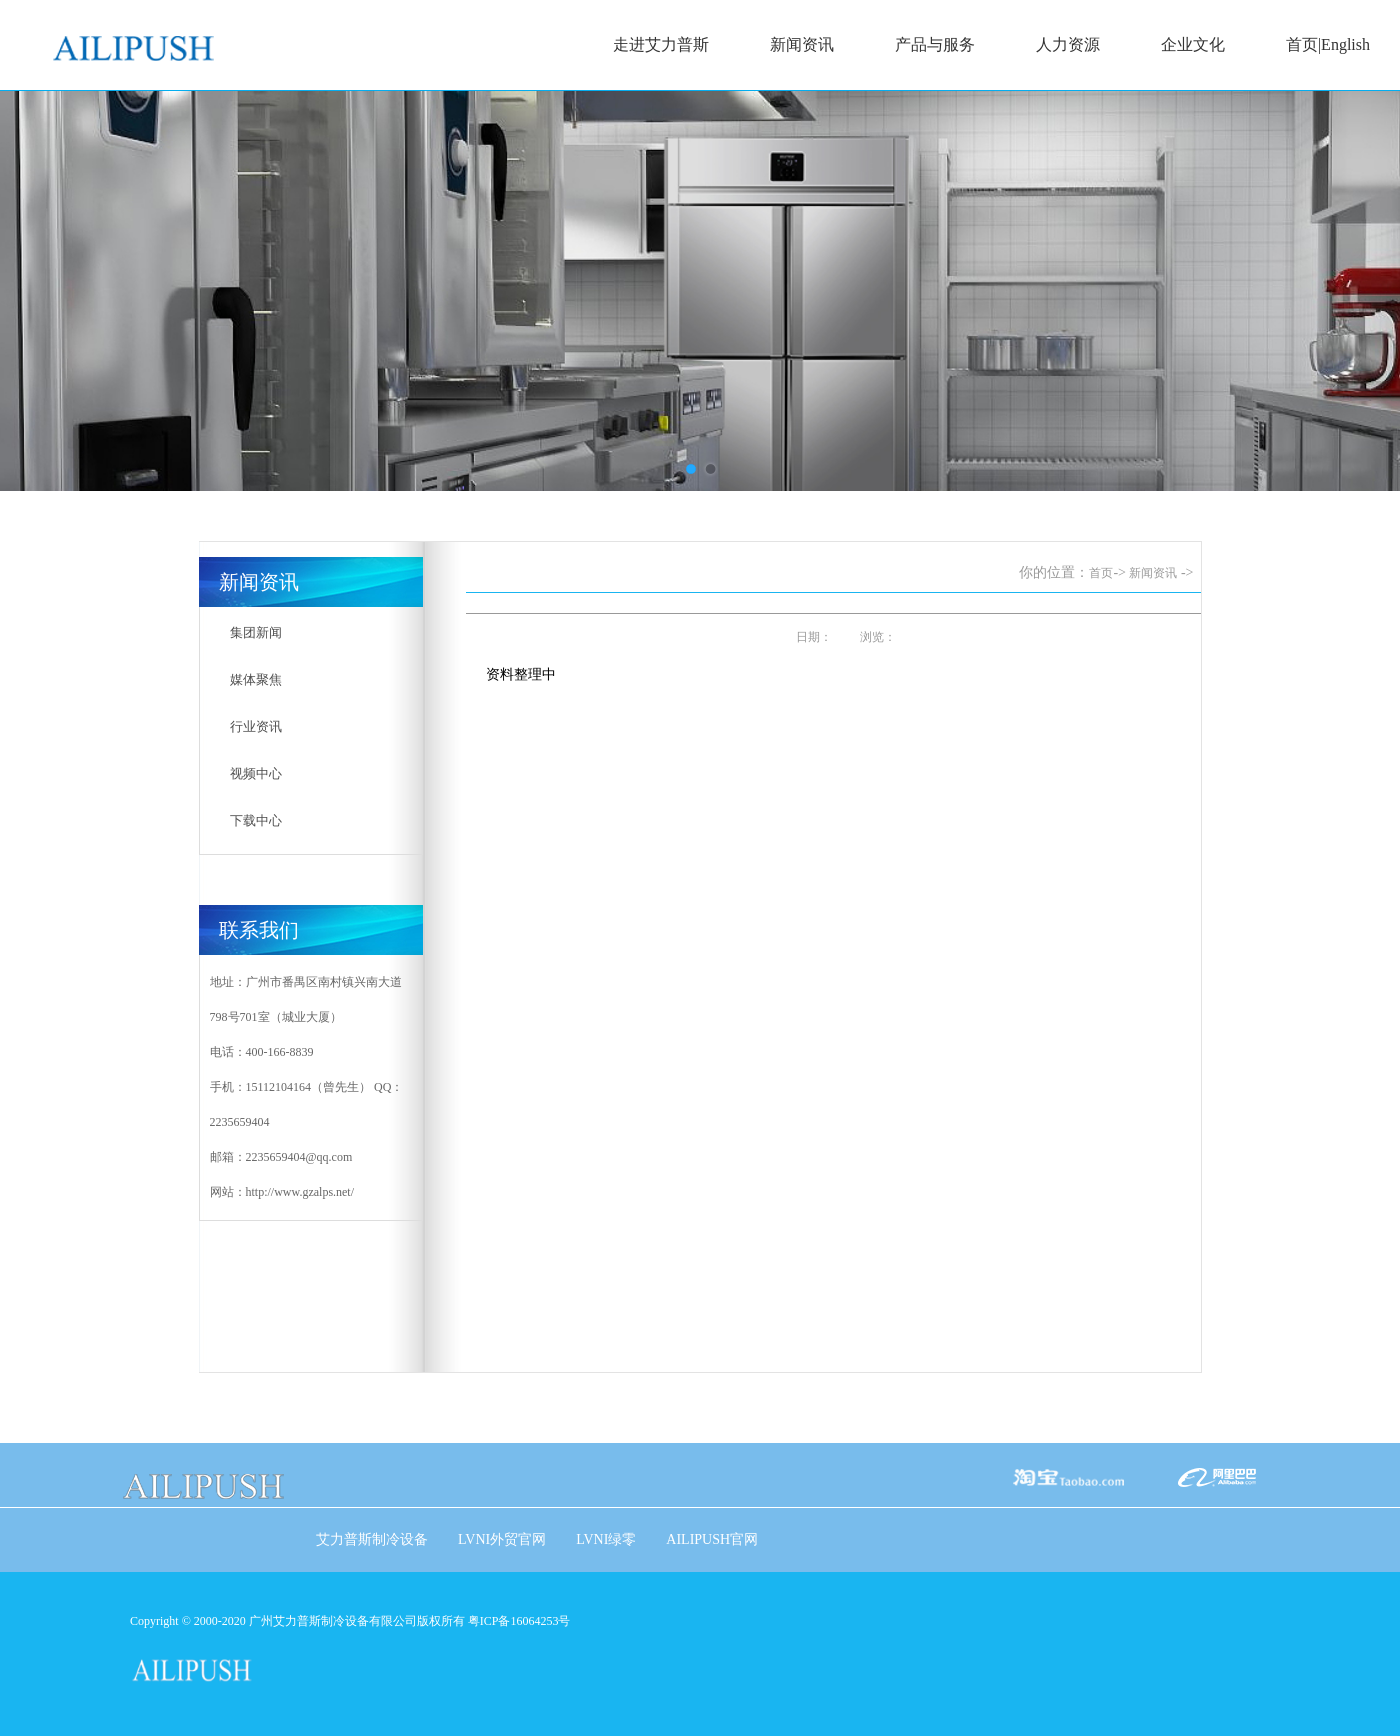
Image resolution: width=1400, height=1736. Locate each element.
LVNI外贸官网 (502, 1539)
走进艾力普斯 (660, 45)
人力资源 (1067, 45)
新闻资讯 (801, 45)
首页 (1101, 573)
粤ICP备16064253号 (519, 1621)
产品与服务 (934, 45)
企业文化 (1192, 45)
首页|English (1327, 45)
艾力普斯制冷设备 (372, 1539)
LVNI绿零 (606, 1539)
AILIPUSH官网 (712, 1539)
